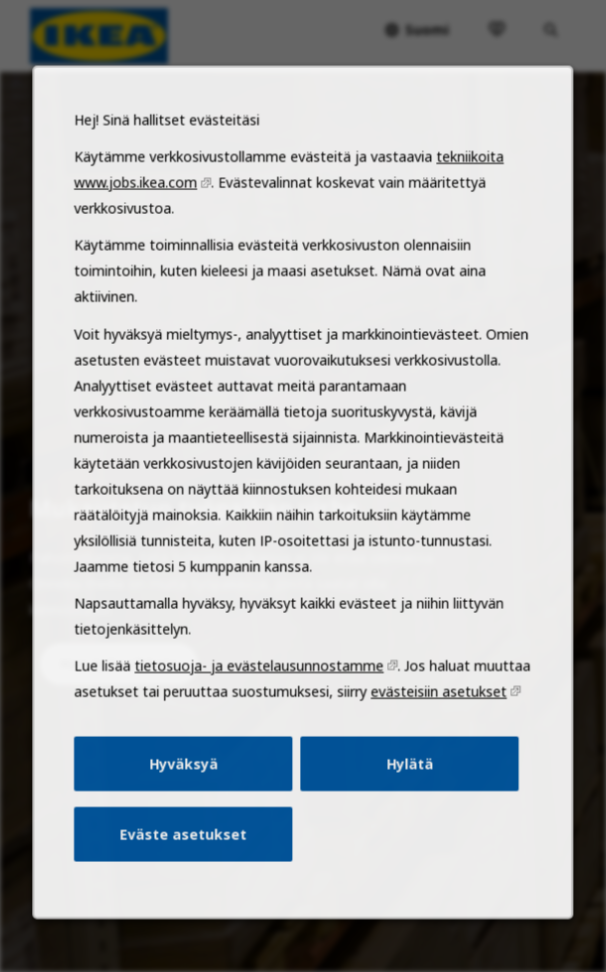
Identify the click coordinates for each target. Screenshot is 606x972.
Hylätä (403, 797)
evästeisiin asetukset (431, 730)
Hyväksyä (190, 797)
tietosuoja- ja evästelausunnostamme (261, 705)
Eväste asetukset (190, 864)
